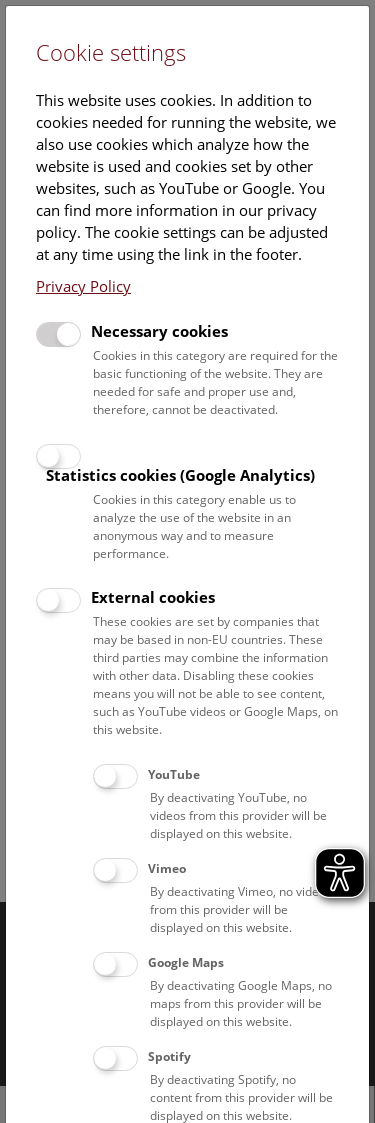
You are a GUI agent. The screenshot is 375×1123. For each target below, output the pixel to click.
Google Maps (186, 962)
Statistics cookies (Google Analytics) (180, 475)
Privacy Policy (83, 286)
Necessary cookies (159, 331)
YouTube (174, 774)
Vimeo (167, 868)
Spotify (169, 1056)
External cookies (153, 597)
